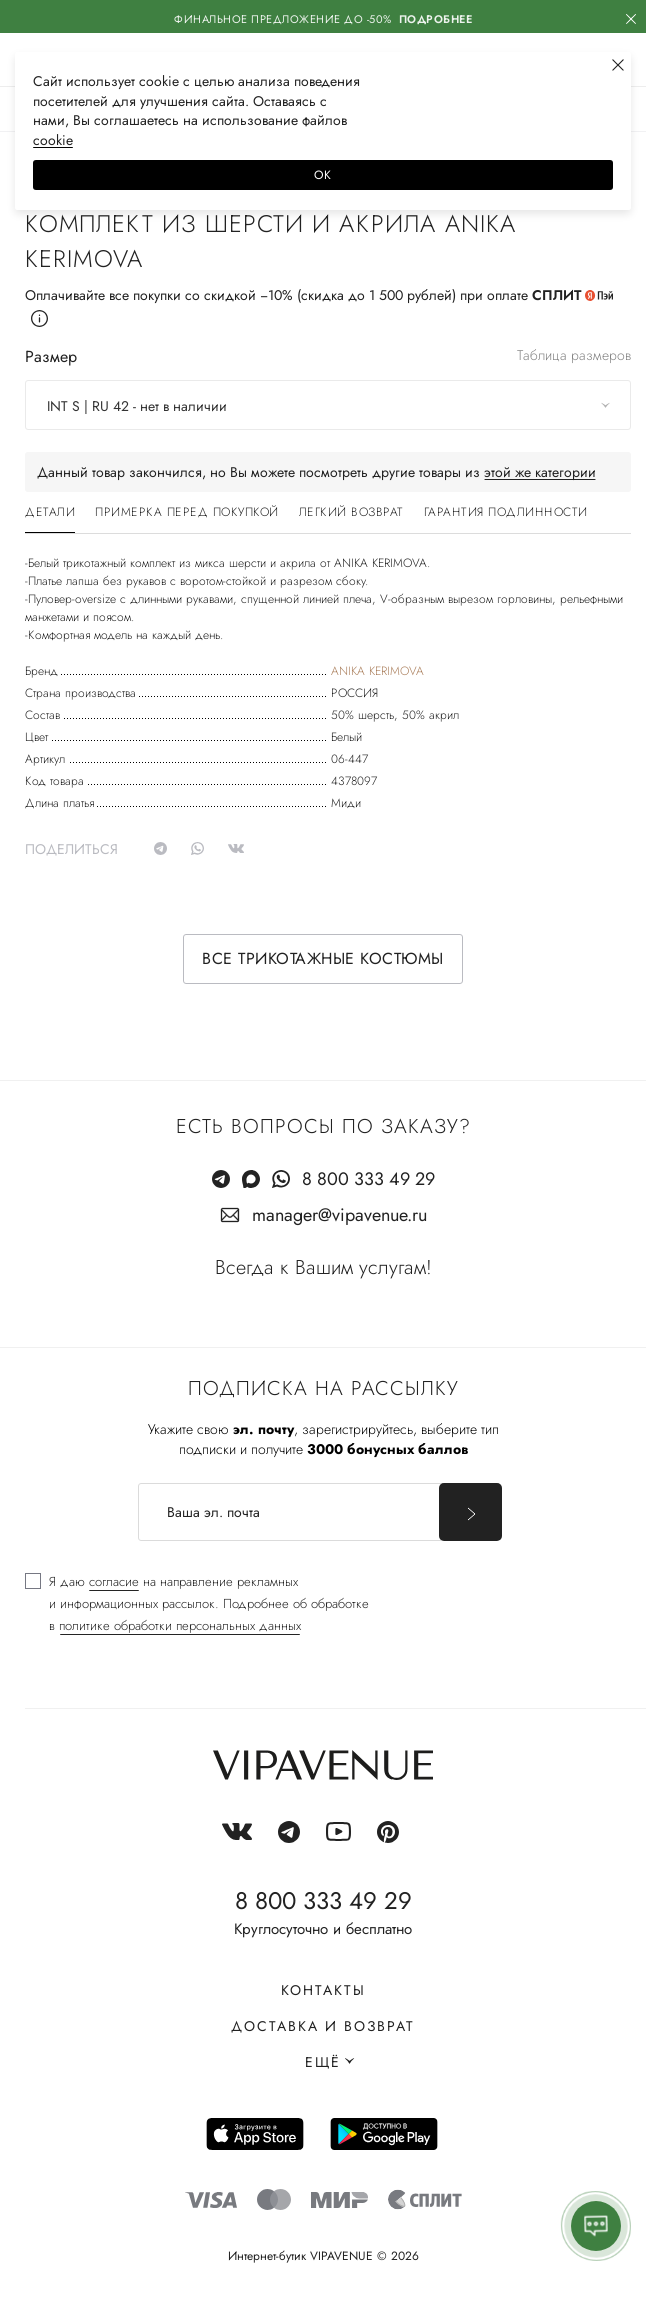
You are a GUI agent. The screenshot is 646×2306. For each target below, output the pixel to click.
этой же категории (540, 472)
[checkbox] (197, 1604)
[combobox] (328, 405)
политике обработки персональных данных (180, 1625)
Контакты (323, 1990)
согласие (114, 1581)
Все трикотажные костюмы (323, 958)
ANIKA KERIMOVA (377, 671)
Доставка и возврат (323, 2026)
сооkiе (53, 140)
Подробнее (436, 19)
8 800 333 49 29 (368, 1179)
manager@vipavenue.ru (339, 1215)
